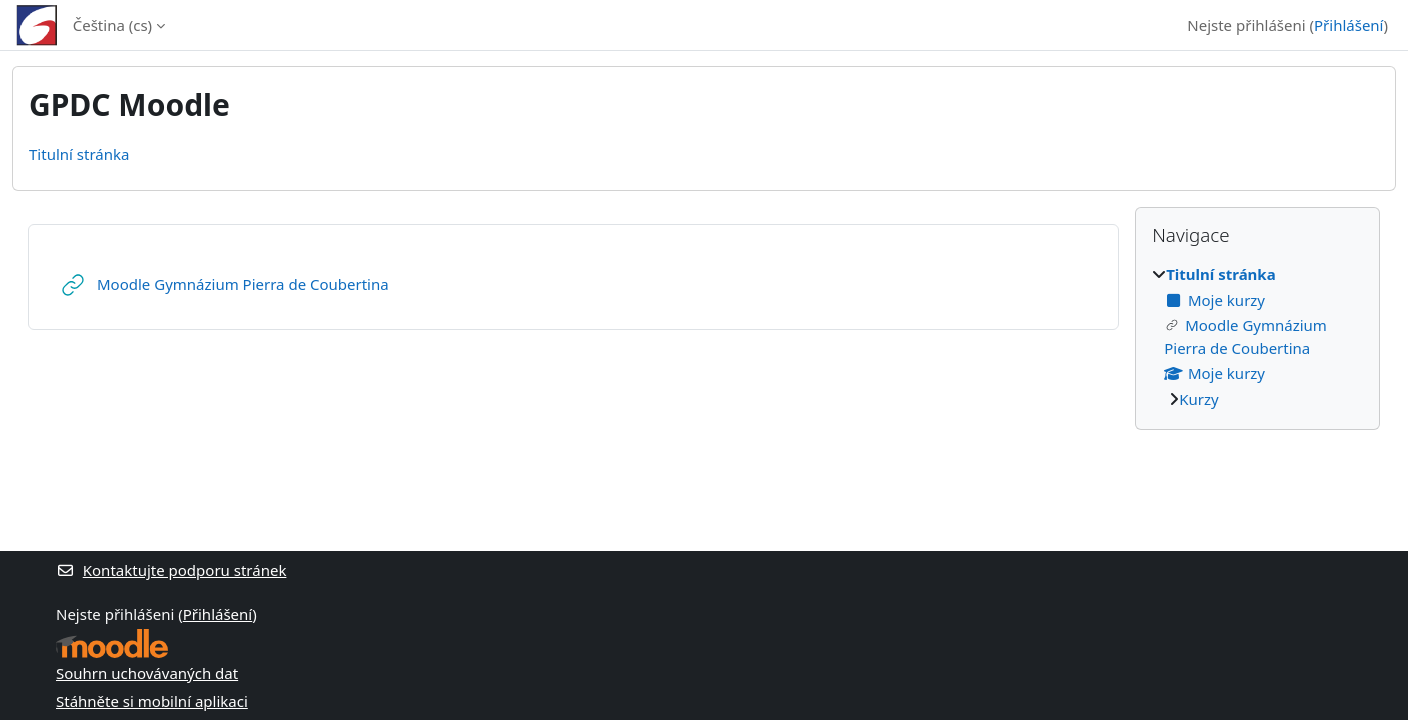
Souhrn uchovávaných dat (147, 673)
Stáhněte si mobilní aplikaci (152, 701)
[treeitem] (1257, 336)
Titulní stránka (79, 154)
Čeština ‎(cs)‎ (112, 25)
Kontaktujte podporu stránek (171, 570)
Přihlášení (1348, 25)
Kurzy (1198, 399)
